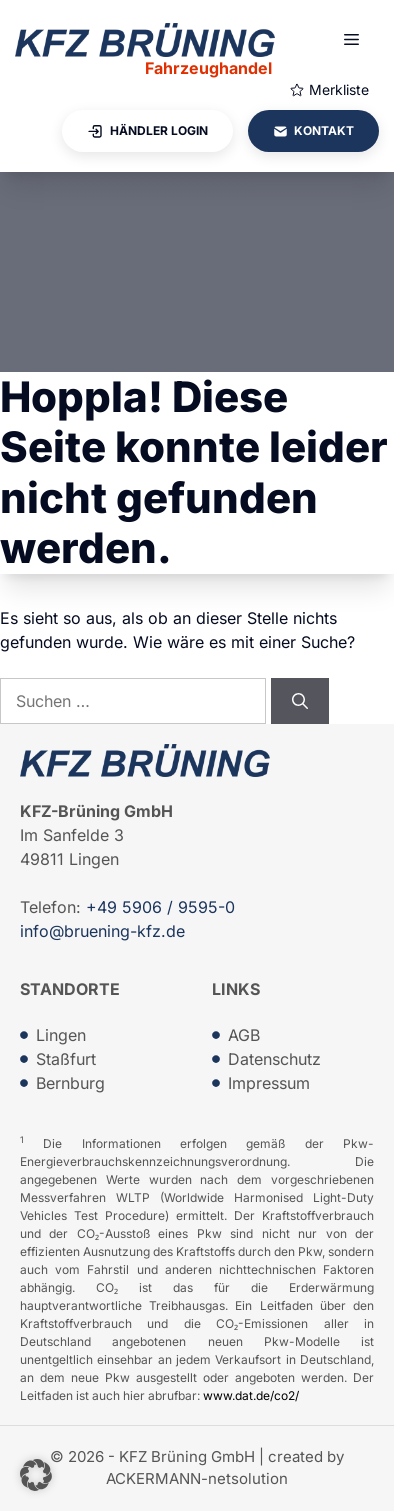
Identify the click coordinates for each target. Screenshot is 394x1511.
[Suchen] (300, 701)
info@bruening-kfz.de (102, 931)
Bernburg (70, 1083)
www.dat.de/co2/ (251, 1395)
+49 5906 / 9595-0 (160, 907)
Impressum (269, 1083)
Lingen (61, 1035)
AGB (244, 1035)
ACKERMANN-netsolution (197, 1478)
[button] (36, 1475)
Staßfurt (66, 1059)
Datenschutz (274, 1059)
